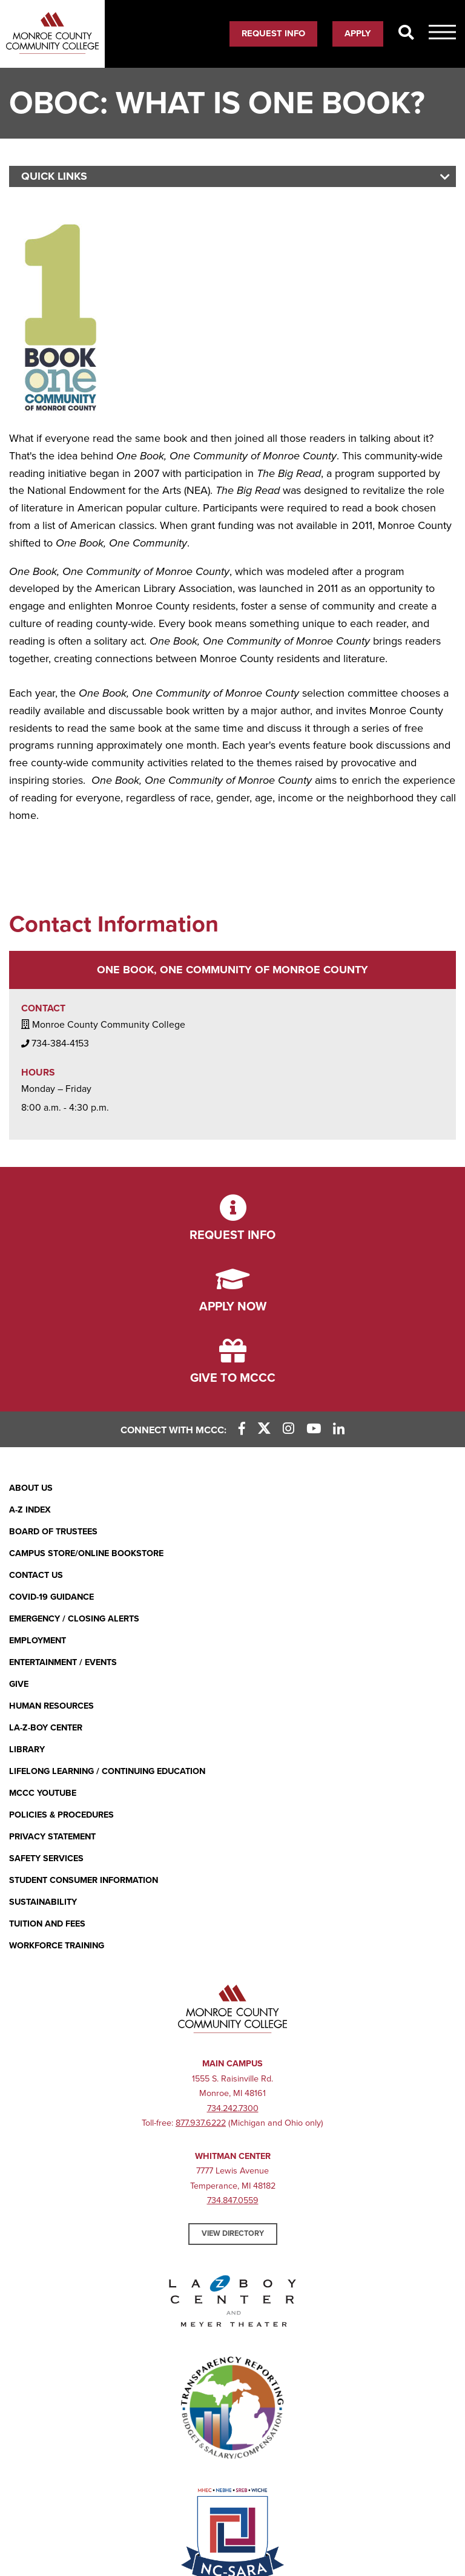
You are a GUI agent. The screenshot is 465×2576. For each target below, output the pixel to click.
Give (18, 1684)
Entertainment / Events (63, 1662)
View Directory (233, 2233)
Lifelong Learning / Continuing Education (107, 1771)
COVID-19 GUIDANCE (51, 1597)
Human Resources (51, 1706)
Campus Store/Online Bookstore (86, 1553)
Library (27, 1749)
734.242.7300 (233, 2108)
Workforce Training (56, 1945)
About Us (31, 1488)
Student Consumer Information (83, 1880)
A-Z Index (30, 1510)
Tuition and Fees (47, 1924)
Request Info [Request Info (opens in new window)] (273, 33)
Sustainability (43, 1902)
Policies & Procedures (61, 1815)
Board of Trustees (53, 1531)
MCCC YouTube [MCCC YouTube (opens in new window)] (42, 1793)
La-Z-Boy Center (45, 1728)
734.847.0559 (233, 2200)
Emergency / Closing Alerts (74, 1619)
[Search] (406, 33)
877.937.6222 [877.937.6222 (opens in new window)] (201, 2123)
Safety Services (46, 1858)
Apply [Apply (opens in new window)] (358, 33)
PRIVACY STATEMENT (52, 1837)
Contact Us (36, 1575)
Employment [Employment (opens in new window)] (37, 1640)
